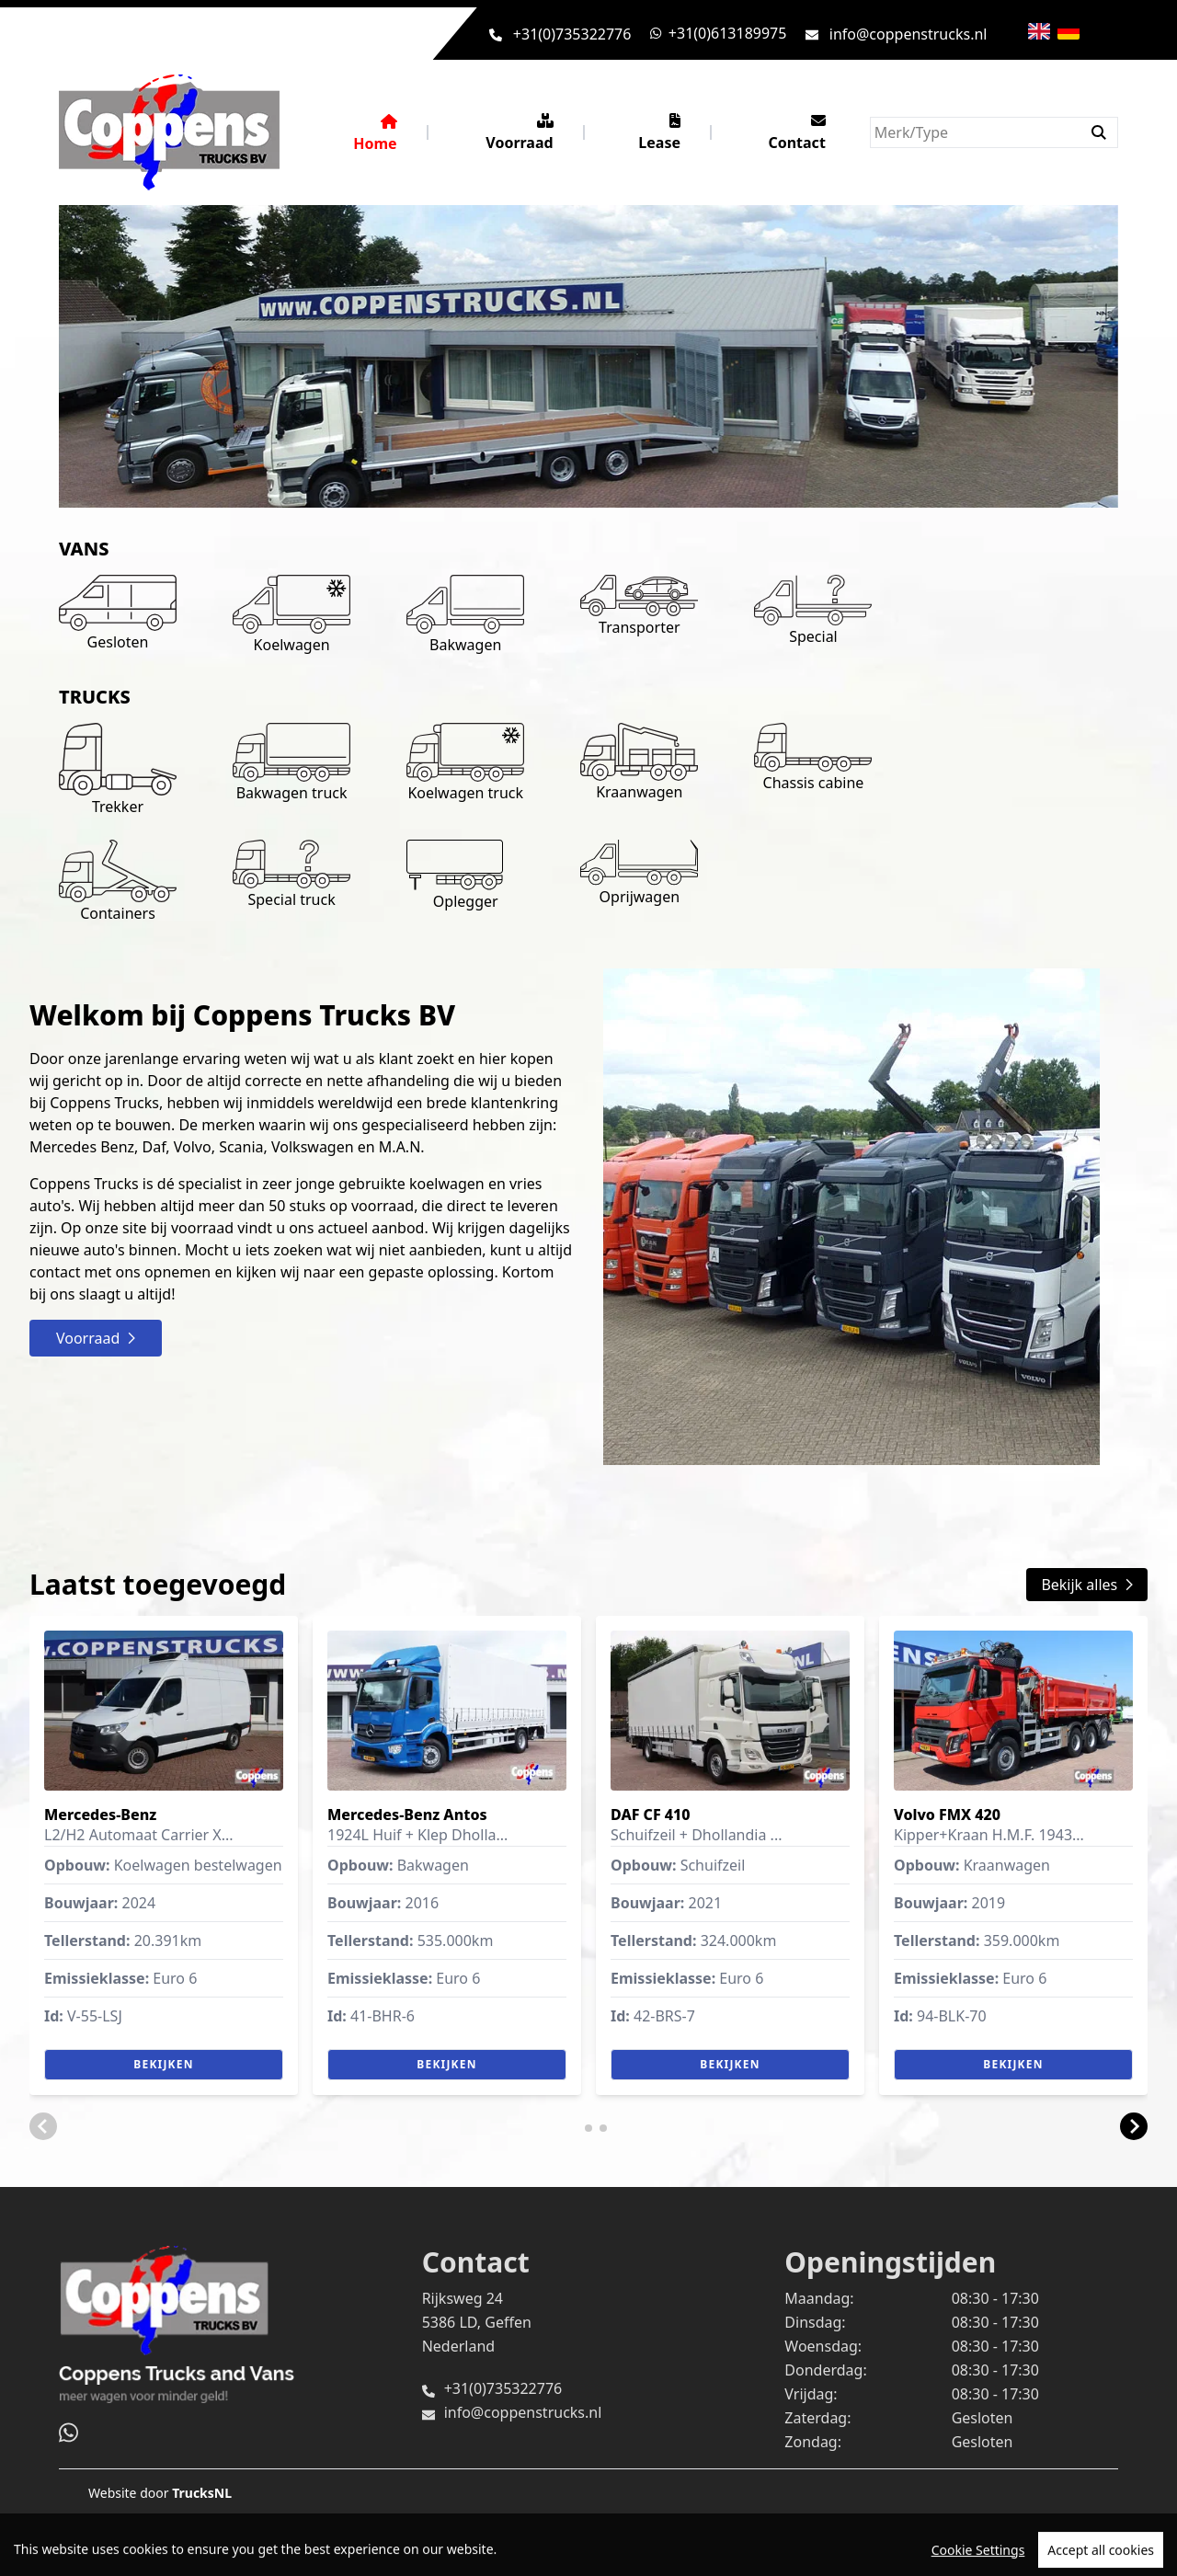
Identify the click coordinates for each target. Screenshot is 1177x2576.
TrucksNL (202, 2493)
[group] (163, 1855)
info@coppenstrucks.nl (908, 34)
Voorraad (519, 133)
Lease (659, 133)
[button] (43, 2126)
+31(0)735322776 (572, 34)
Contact (796, 133)
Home (374, 134)
